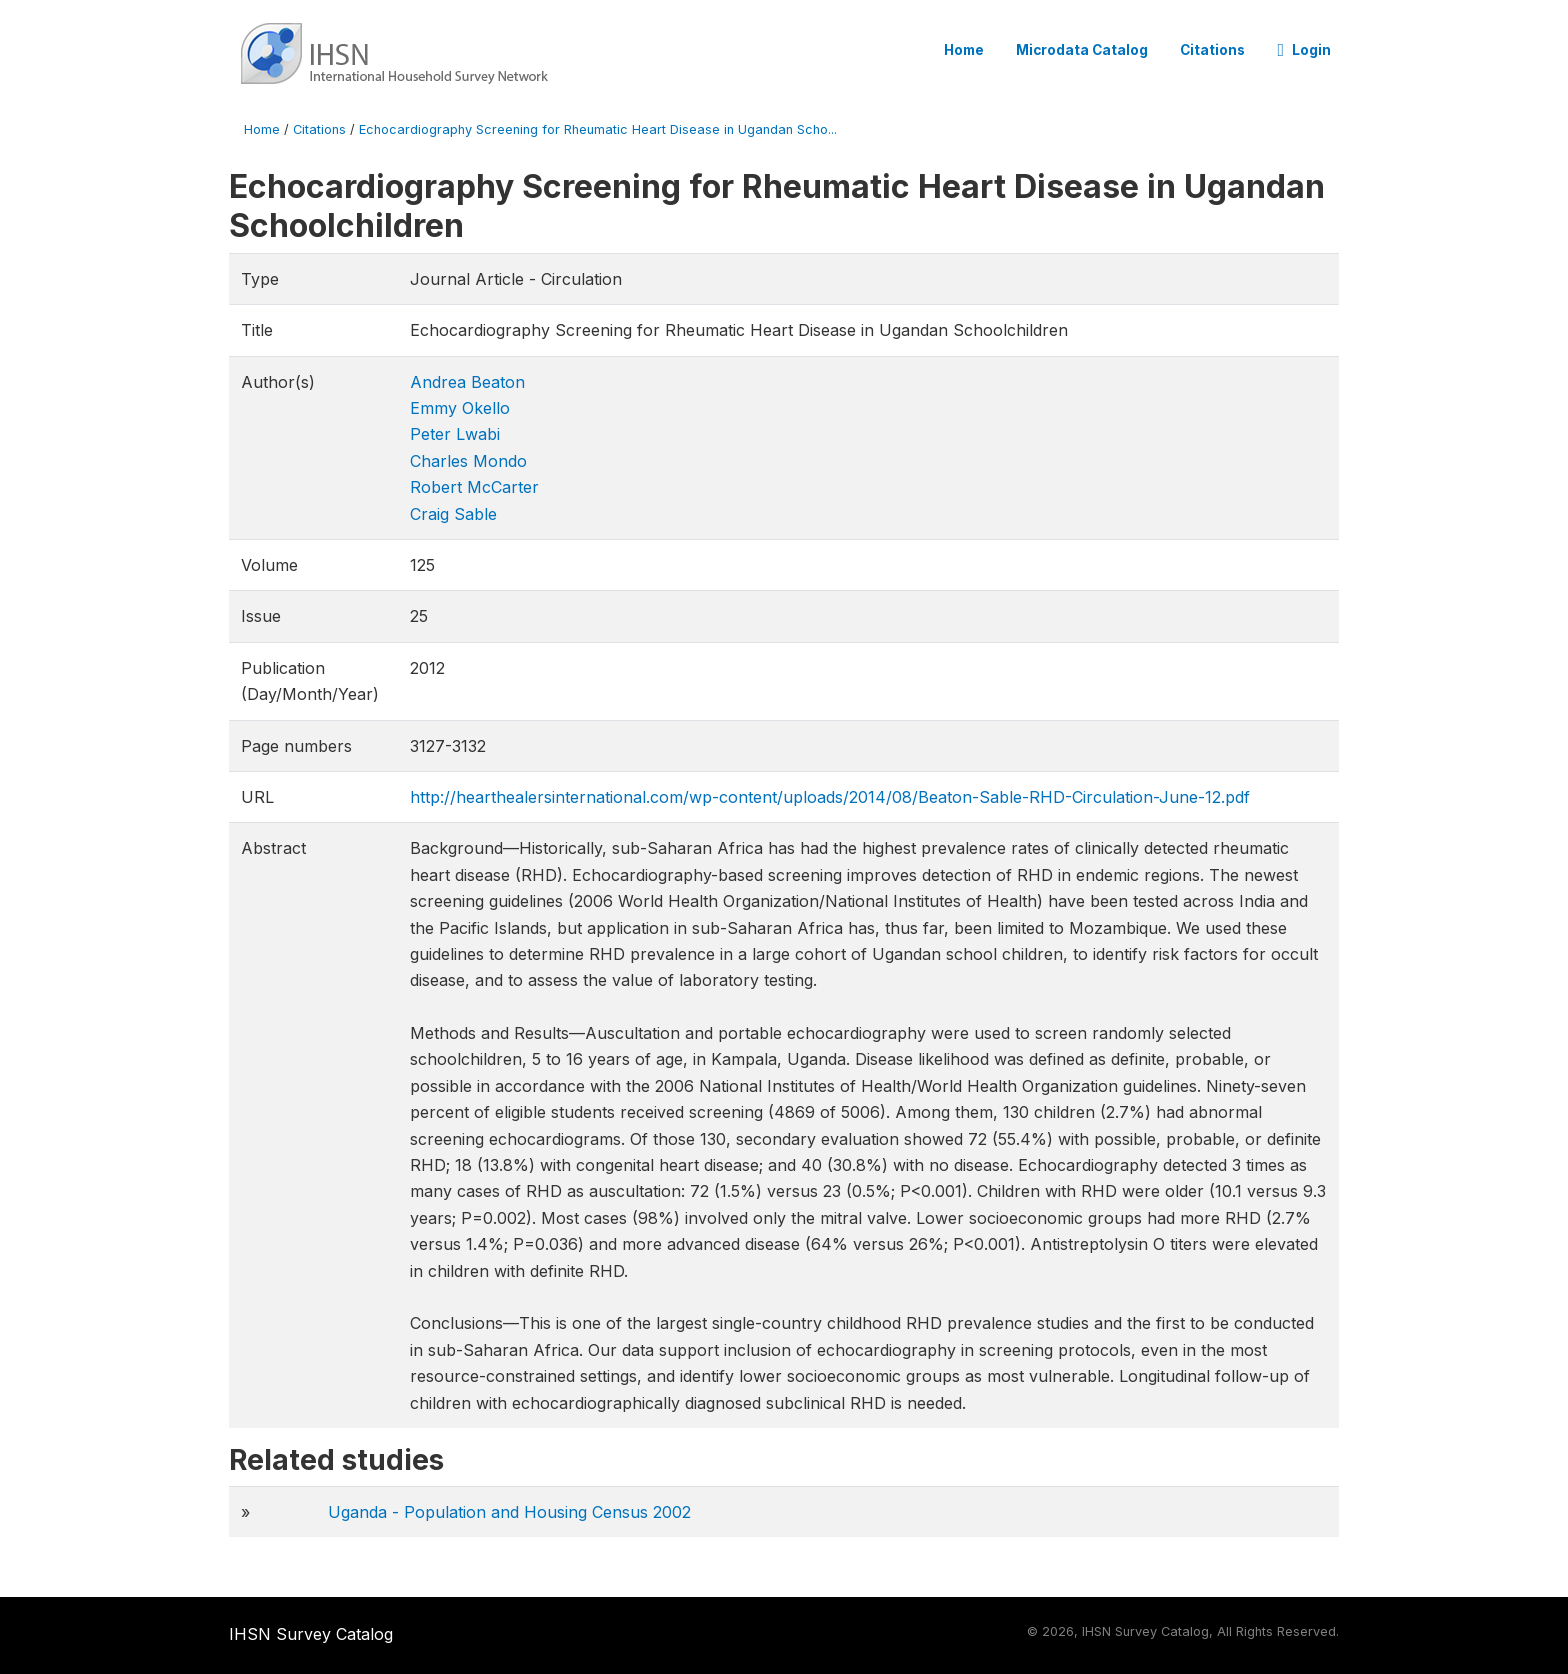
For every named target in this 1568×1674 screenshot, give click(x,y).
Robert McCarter (474, 487)
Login (1304, 50)
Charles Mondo (468, 461)
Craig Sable (453, 514)
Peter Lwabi (455, 434)
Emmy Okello (460, 408)
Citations (1212, 50)
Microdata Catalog (1082, 50)
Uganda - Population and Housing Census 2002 (509, 1512)
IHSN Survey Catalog (311, 1634)
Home (964, 50)
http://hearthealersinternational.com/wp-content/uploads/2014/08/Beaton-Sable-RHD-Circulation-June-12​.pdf (830, 797)
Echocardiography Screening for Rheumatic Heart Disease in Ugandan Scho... (598, 129)
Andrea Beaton (467, 382)
